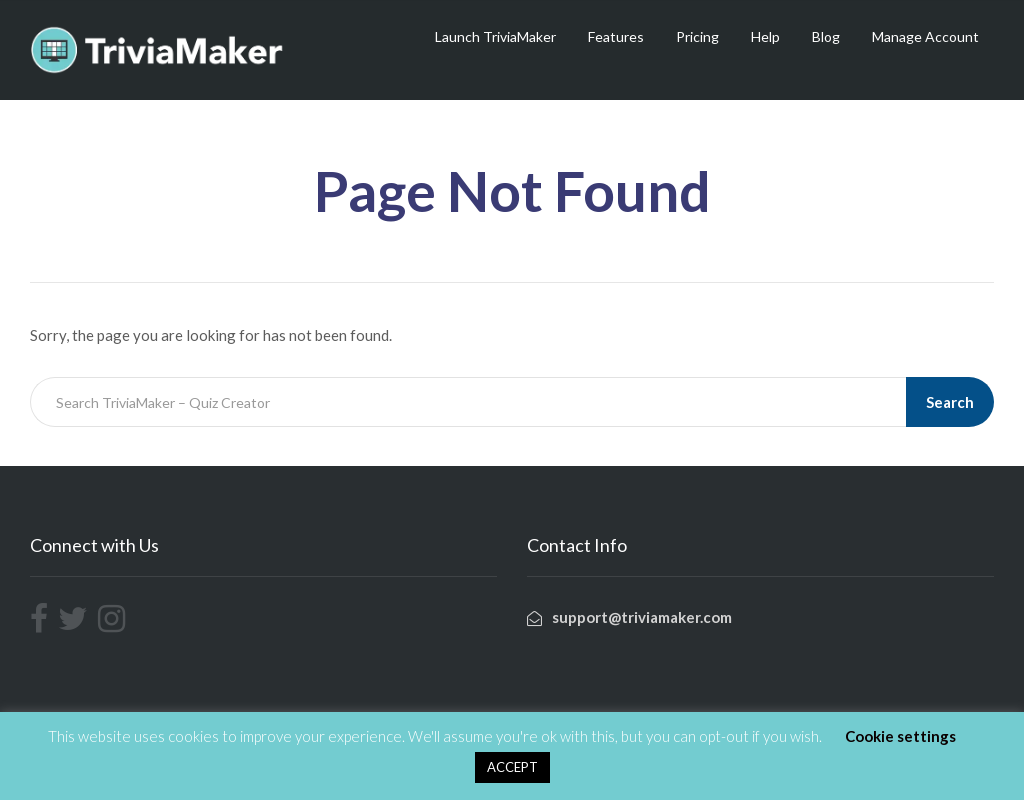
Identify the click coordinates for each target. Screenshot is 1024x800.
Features (616, 36)
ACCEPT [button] (512, 767)
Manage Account (925, 36)
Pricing (697, 36)
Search (950, 402)
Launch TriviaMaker (495, 36)
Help (765, 36)
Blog (826, 36)
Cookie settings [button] (900, 736)
